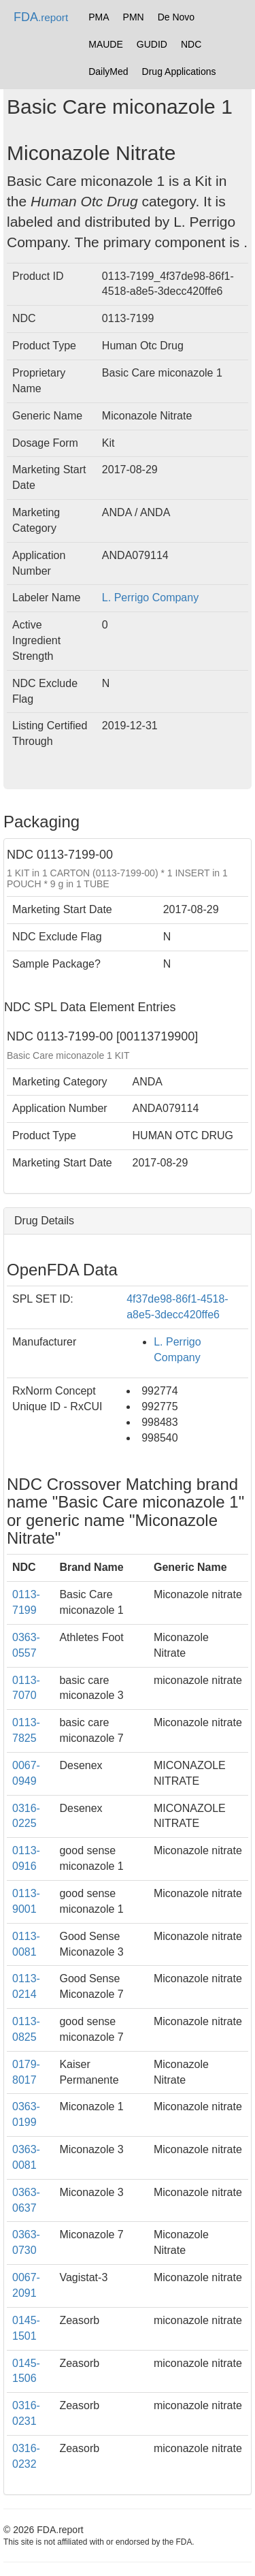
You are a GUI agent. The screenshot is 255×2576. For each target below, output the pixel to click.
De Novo (176, 17)
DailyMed (108, 71)
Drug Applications (179, 71)
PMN (133, 17)
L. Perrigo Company (150, 597)
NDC (191, 44)
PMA (98, 17)
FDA (41, 17)
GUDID (152, 44)
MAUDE (105, 44)
